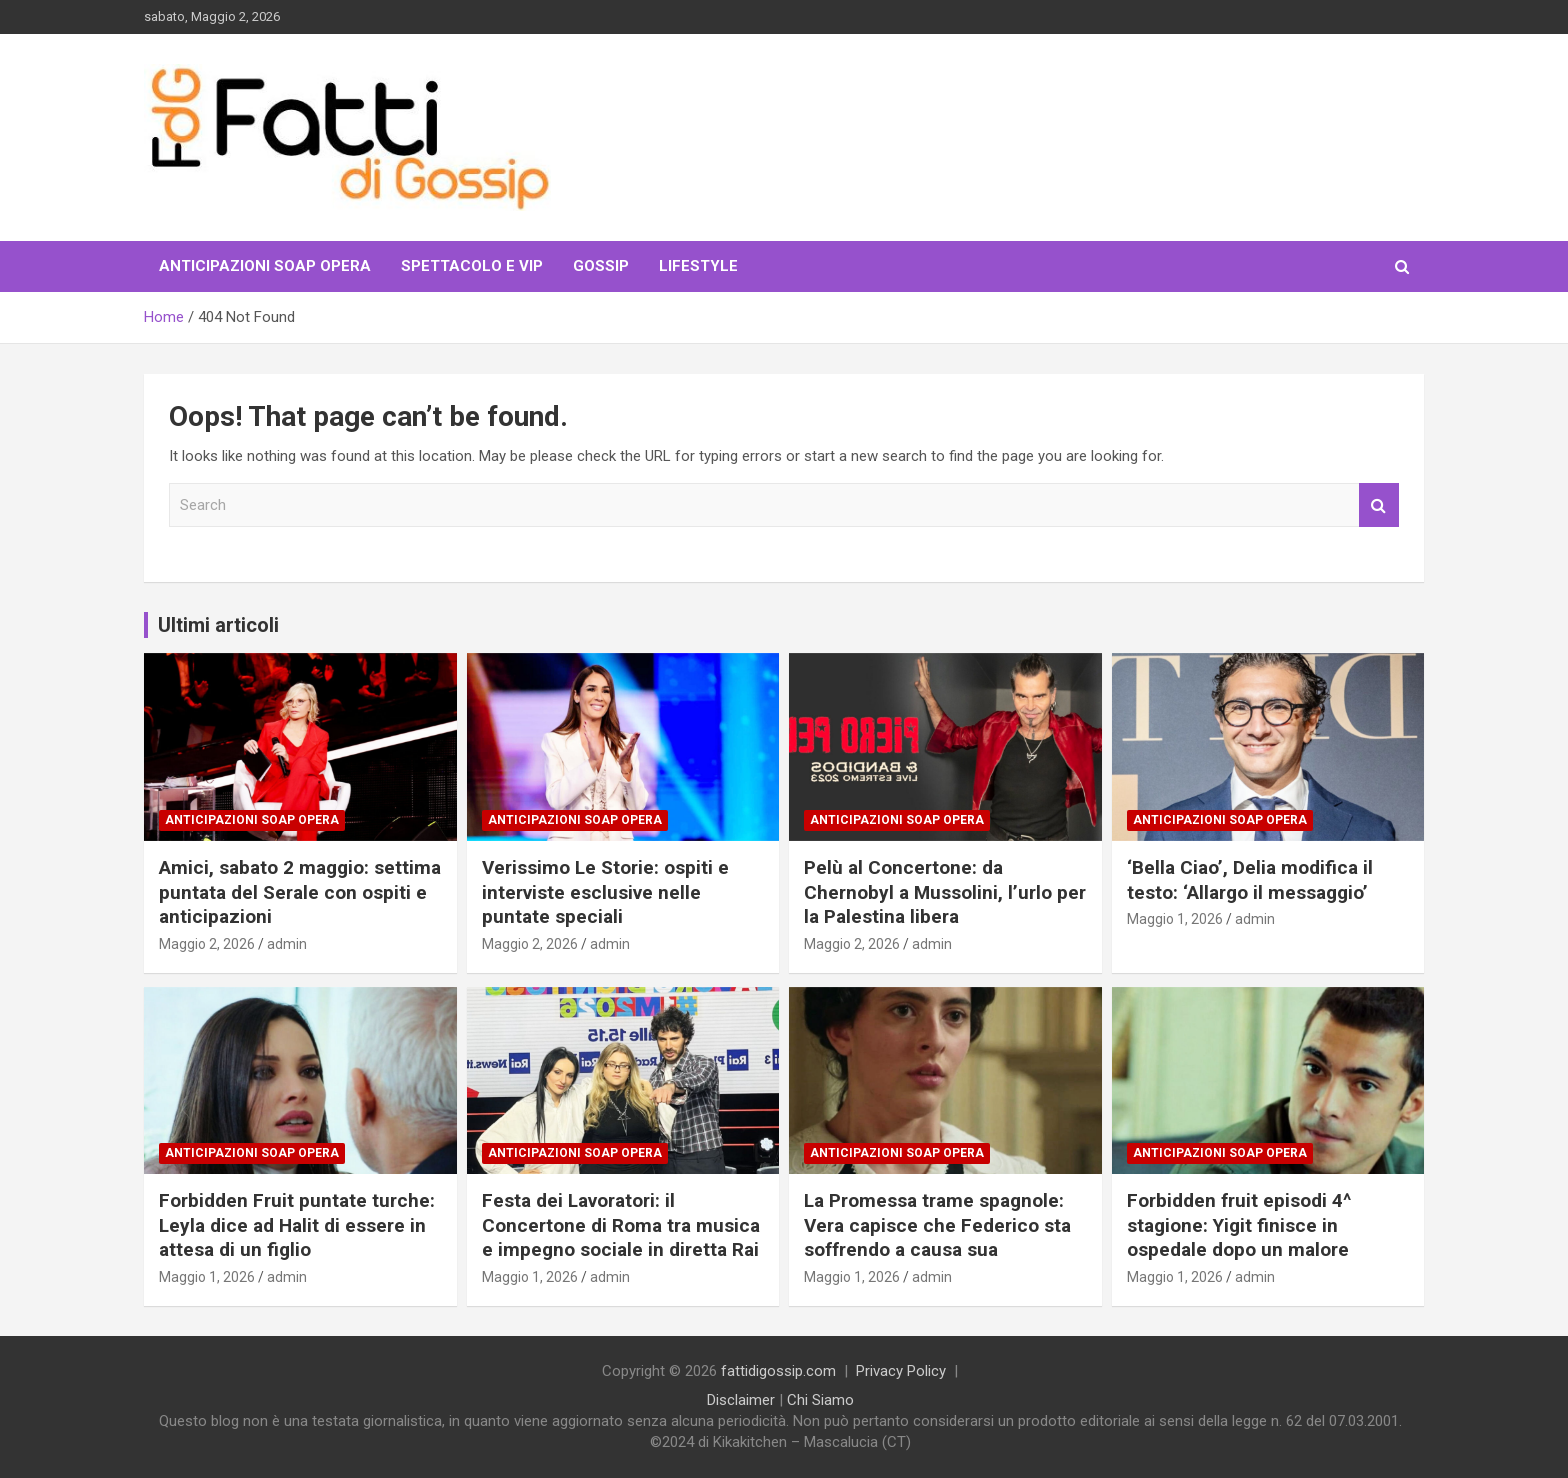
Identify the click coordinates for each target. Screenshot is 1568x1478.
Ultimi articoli (218, 625)
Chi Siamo (820, 1400)
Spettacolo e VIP (472, 266)
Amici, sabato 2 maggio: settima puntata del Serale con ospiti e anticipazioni (300, 892)
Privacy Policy (901, 1371)
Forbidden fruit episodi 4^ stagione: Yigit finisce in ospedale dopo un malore (1239, 1225)
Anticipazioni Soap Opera (265, 266)
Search (1379, 505)
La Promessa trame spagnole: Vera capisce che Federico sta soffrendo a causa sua (937, 1225)
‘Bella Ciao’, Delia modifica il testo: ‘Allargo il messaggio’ (1250, 880)
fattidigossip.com (778, 1371)
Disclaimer (741, 1400)
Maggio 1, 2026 (1175, 919)
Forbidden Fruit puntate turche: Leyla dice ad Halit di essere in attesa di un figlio (297, 1225)
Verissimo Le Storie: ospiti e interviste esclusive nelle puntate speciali (605, 892)
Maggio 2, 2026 (207, 944)
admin (287, 944)
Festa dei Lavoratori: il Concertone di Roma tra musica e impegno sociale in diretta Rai (621, 1225)
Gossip (601, 266)
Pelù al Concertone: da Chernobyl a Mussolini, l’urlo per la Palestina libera (945, 892)
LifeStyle (698, 266)
